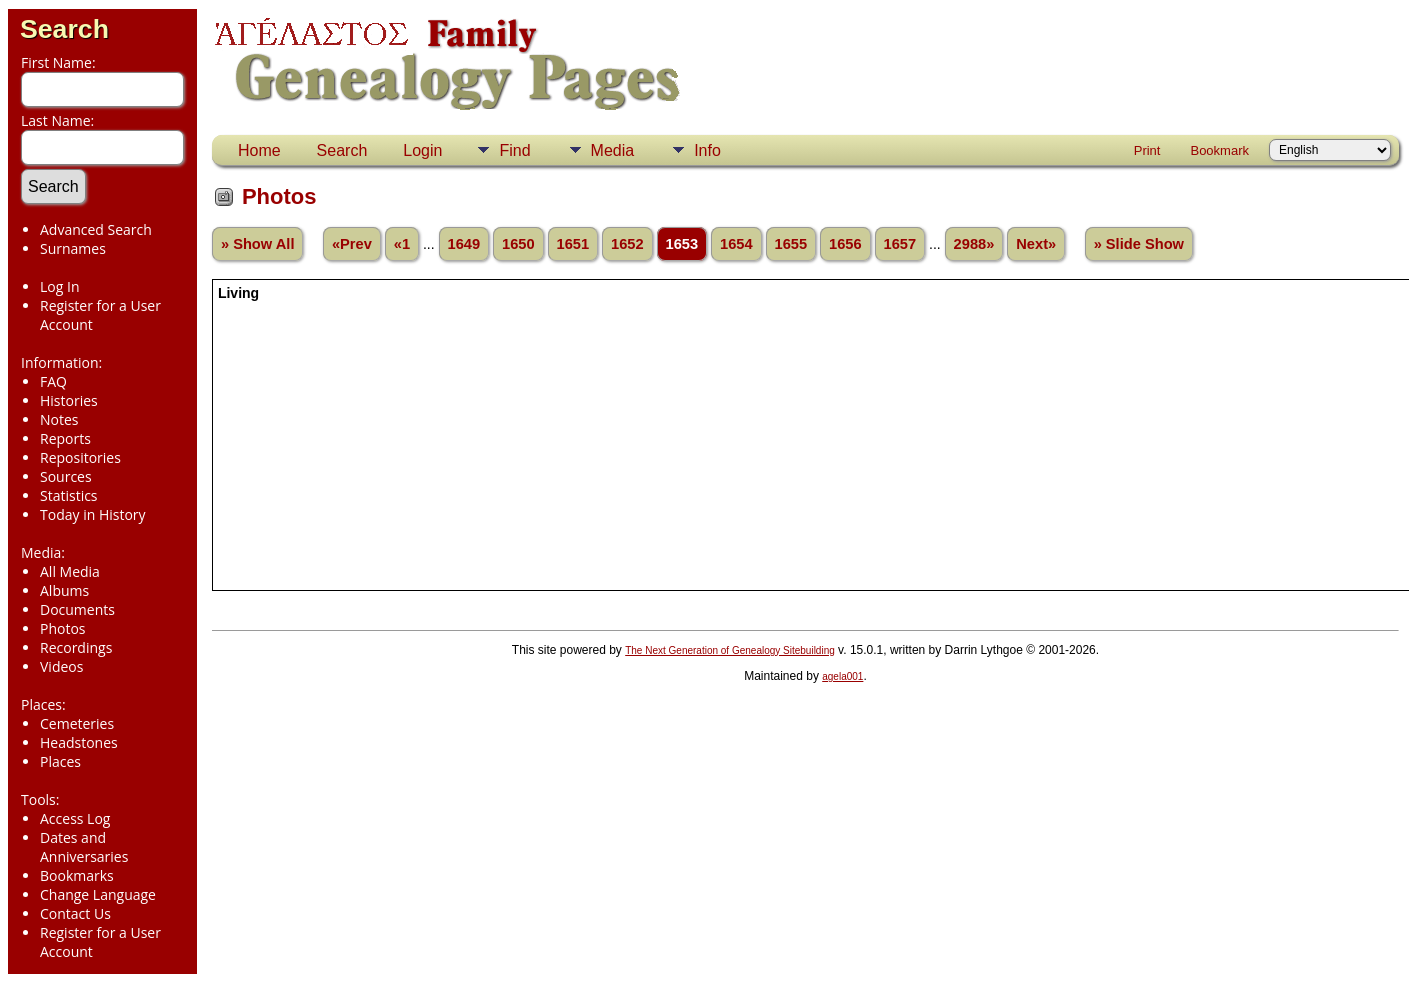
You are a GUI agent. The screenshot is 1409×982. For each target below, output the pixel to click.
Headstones (79, 742)
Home (259, 150)
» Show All (258, 244)
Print (1147, 150)
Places (60, 761)
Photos (63, 628)
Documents (77, 609)
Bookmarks (77, 875)
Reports (65, 438)
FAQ (53, 381)
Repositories (80, 457)
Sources (66, 476)
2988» (974, 244)
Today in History (93, 514)
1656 (845, 244)
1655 (791, 244)
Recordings (76, 647)
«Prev (352, 244)
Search (64, 29)
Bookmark (1219, 150)
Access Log (75, 818)
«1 (402, 244)
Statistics (69, 495)
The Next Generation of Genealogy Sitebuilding (730, 650)
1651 (573, 244)
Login (422, 150)
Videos (61, 666)
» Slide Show (1139, 244)
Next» (1036, 244)
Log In (59, 286)
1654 (736, 244)
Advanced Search (96, 229)
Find (514, 150)
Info (707, 150)
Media (613, 150)
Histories (69, 400)
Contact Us (75, 913)
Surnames (73, 248)
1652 (627, 244)
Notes (59, 419)
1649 (464, 244)
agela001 (842, 676)
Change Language (98, 894)
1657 (900, 244)
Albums (64, 590)
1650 (518, 244)
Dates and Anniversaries (84, 847)
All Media (70, 571)
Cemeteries (77, 723)
